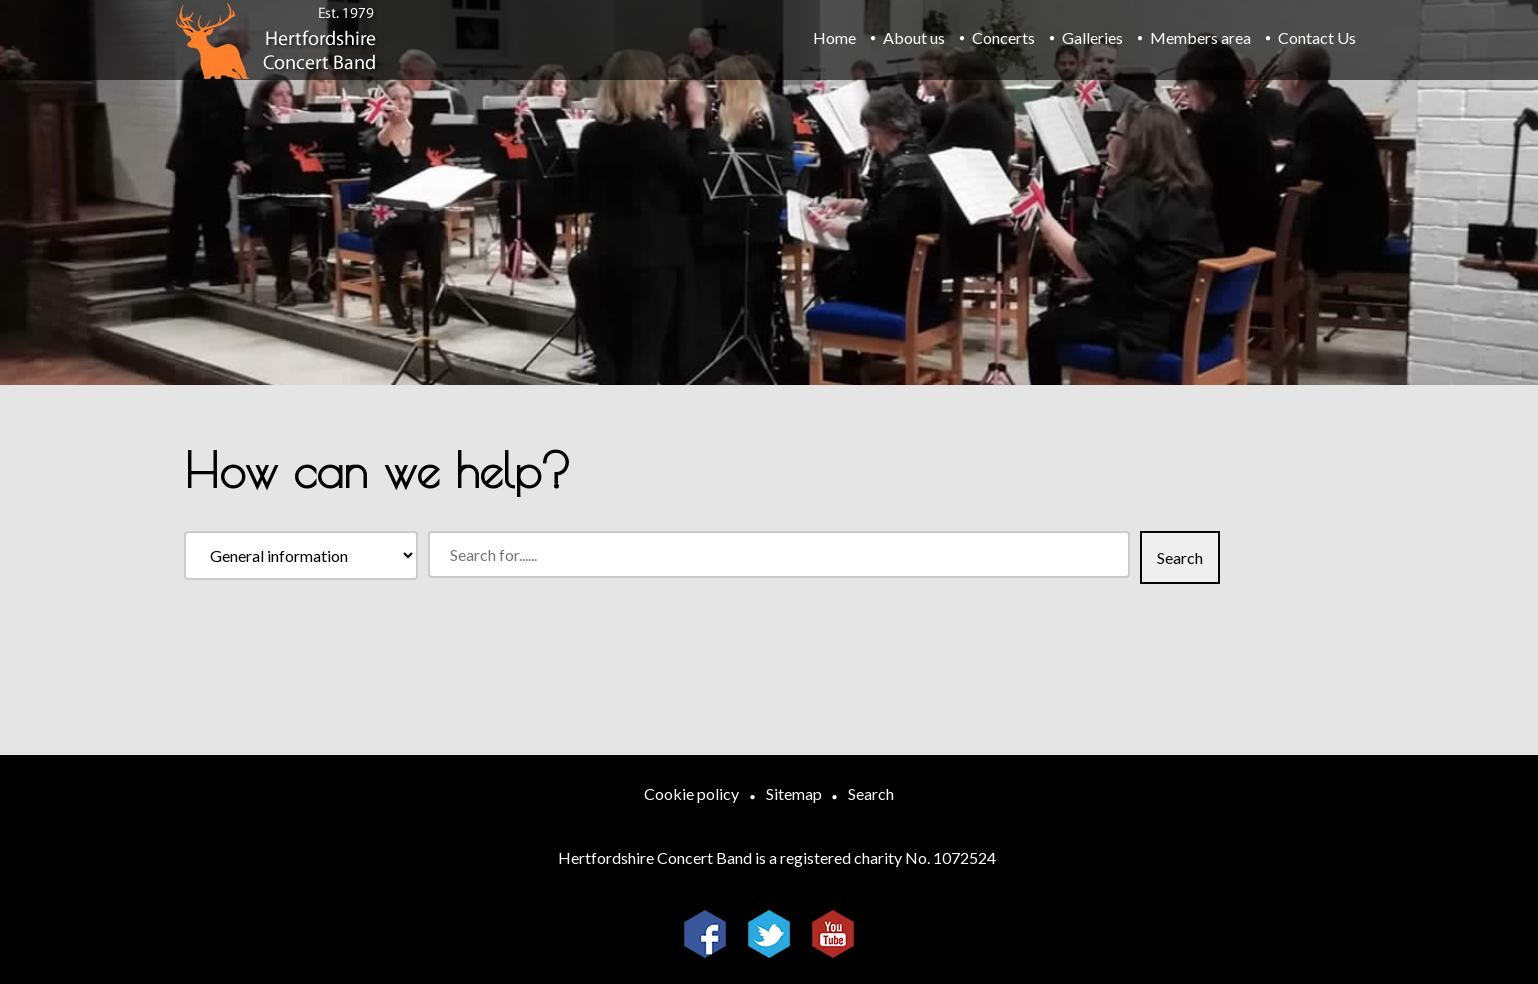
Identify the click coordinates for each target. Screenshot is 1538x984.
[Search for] (779, 554)
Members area (1200, 37)
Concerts (1003, 37)
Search (871, 793)
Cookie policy (691, 793)
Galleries (1092, 37)
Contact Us (1317, 37)
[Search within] (301, 555)
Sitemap (794, 793)
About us (914, 37)
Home (834, 37)
